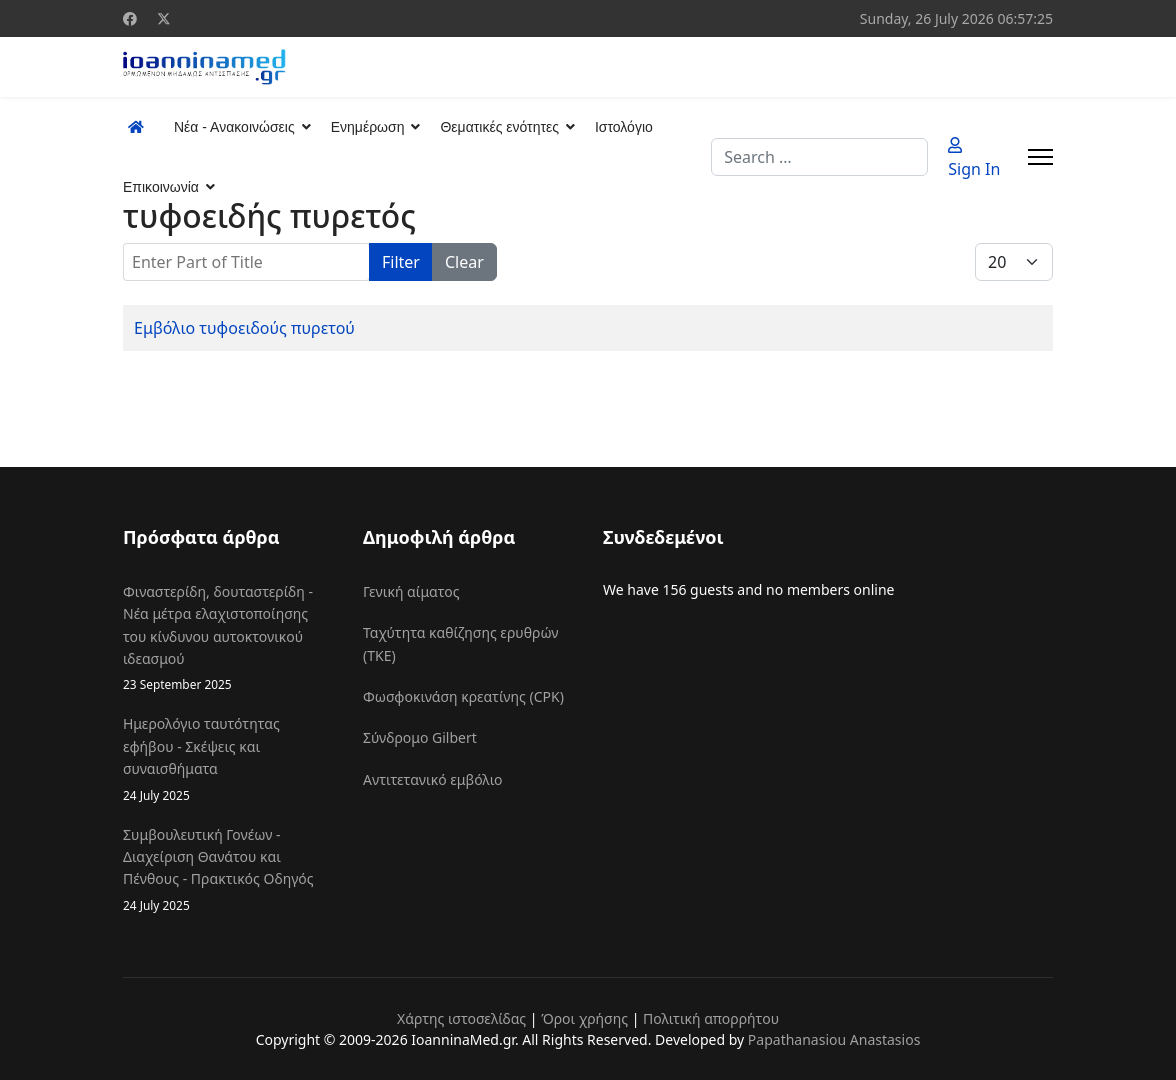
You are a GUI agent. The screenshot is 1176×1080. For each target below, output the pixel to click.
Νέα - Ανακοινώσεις (234, 127)
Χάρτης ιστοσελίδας (461, 1018)
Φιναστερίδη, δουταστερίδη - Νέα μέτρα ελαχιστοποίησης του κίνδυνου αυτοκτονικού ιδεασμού (228, 638)
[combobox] (819, 157)
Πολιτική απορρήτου (711, 1018)
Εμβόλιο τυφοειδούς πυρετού (244, 328)
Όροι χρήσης (584, 1018)
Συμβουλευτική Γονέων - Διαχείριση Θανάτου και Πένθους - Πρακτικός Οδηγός (228, 870)
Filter (401, 262)
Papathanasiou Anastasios (834, 1039)
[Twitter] (164, 18)
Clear (464, 262)
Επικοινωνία (161, 187)
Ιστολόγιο (624, 127)
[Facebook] (130, 18)
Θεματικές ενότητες (499, 127)
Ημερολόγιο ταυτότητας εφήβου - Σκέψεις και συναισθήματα (228, 759)
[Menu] (1040, 157)
